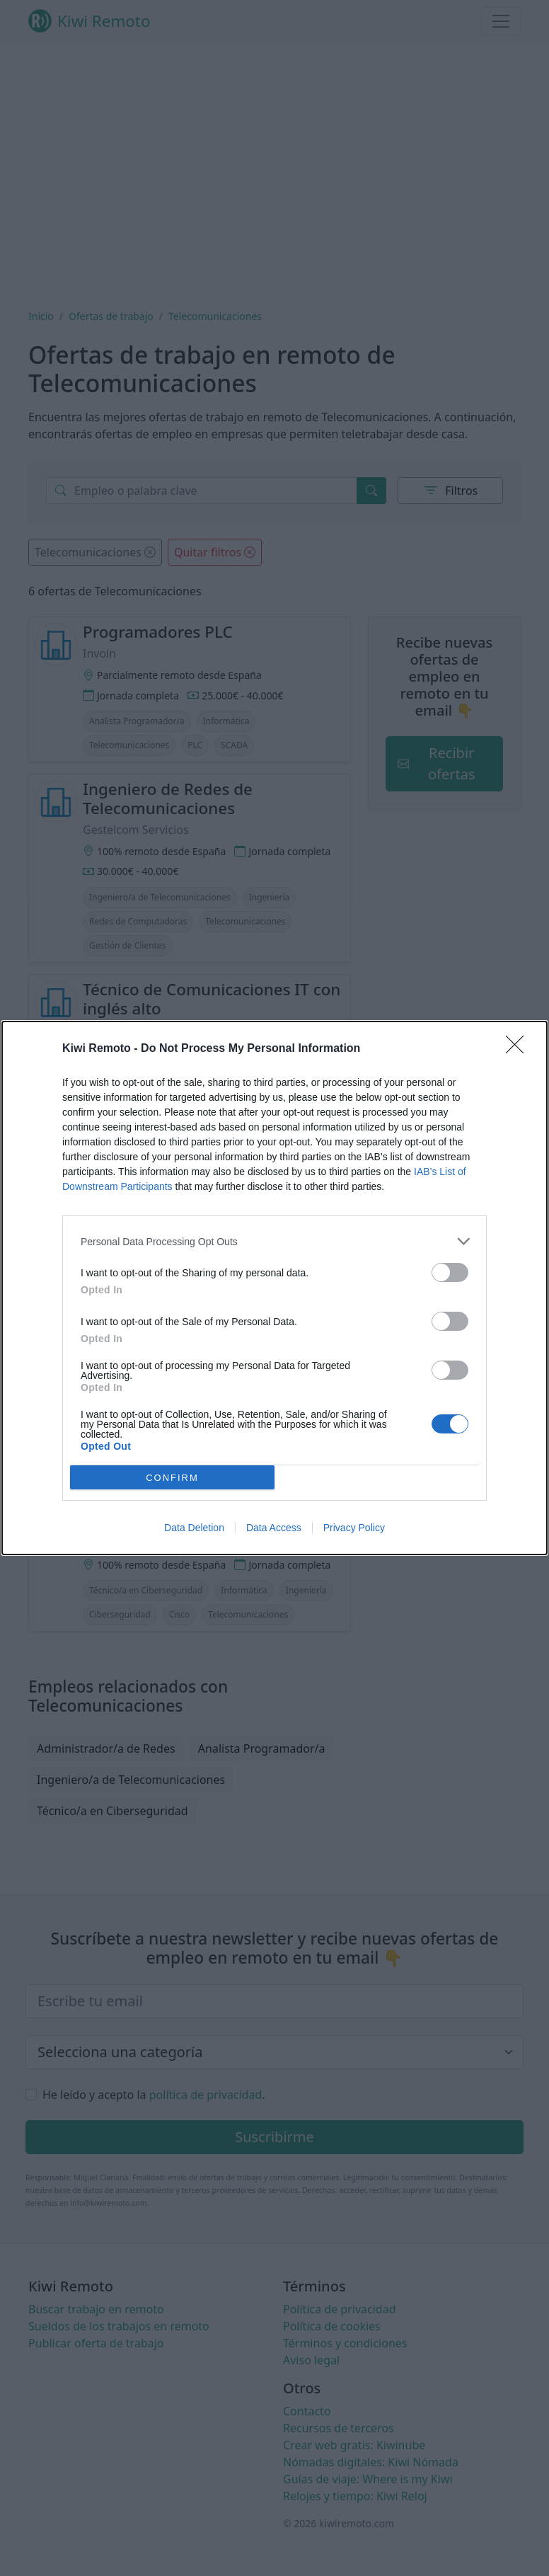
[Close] (519, 1049)
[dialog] (274, 1288)
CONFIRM (172, 1477)
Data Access (273, 1527)
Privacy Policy (354, 1527)
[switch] (450, 1272)
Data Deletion (194, 1527)
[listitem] (274, 1241)
